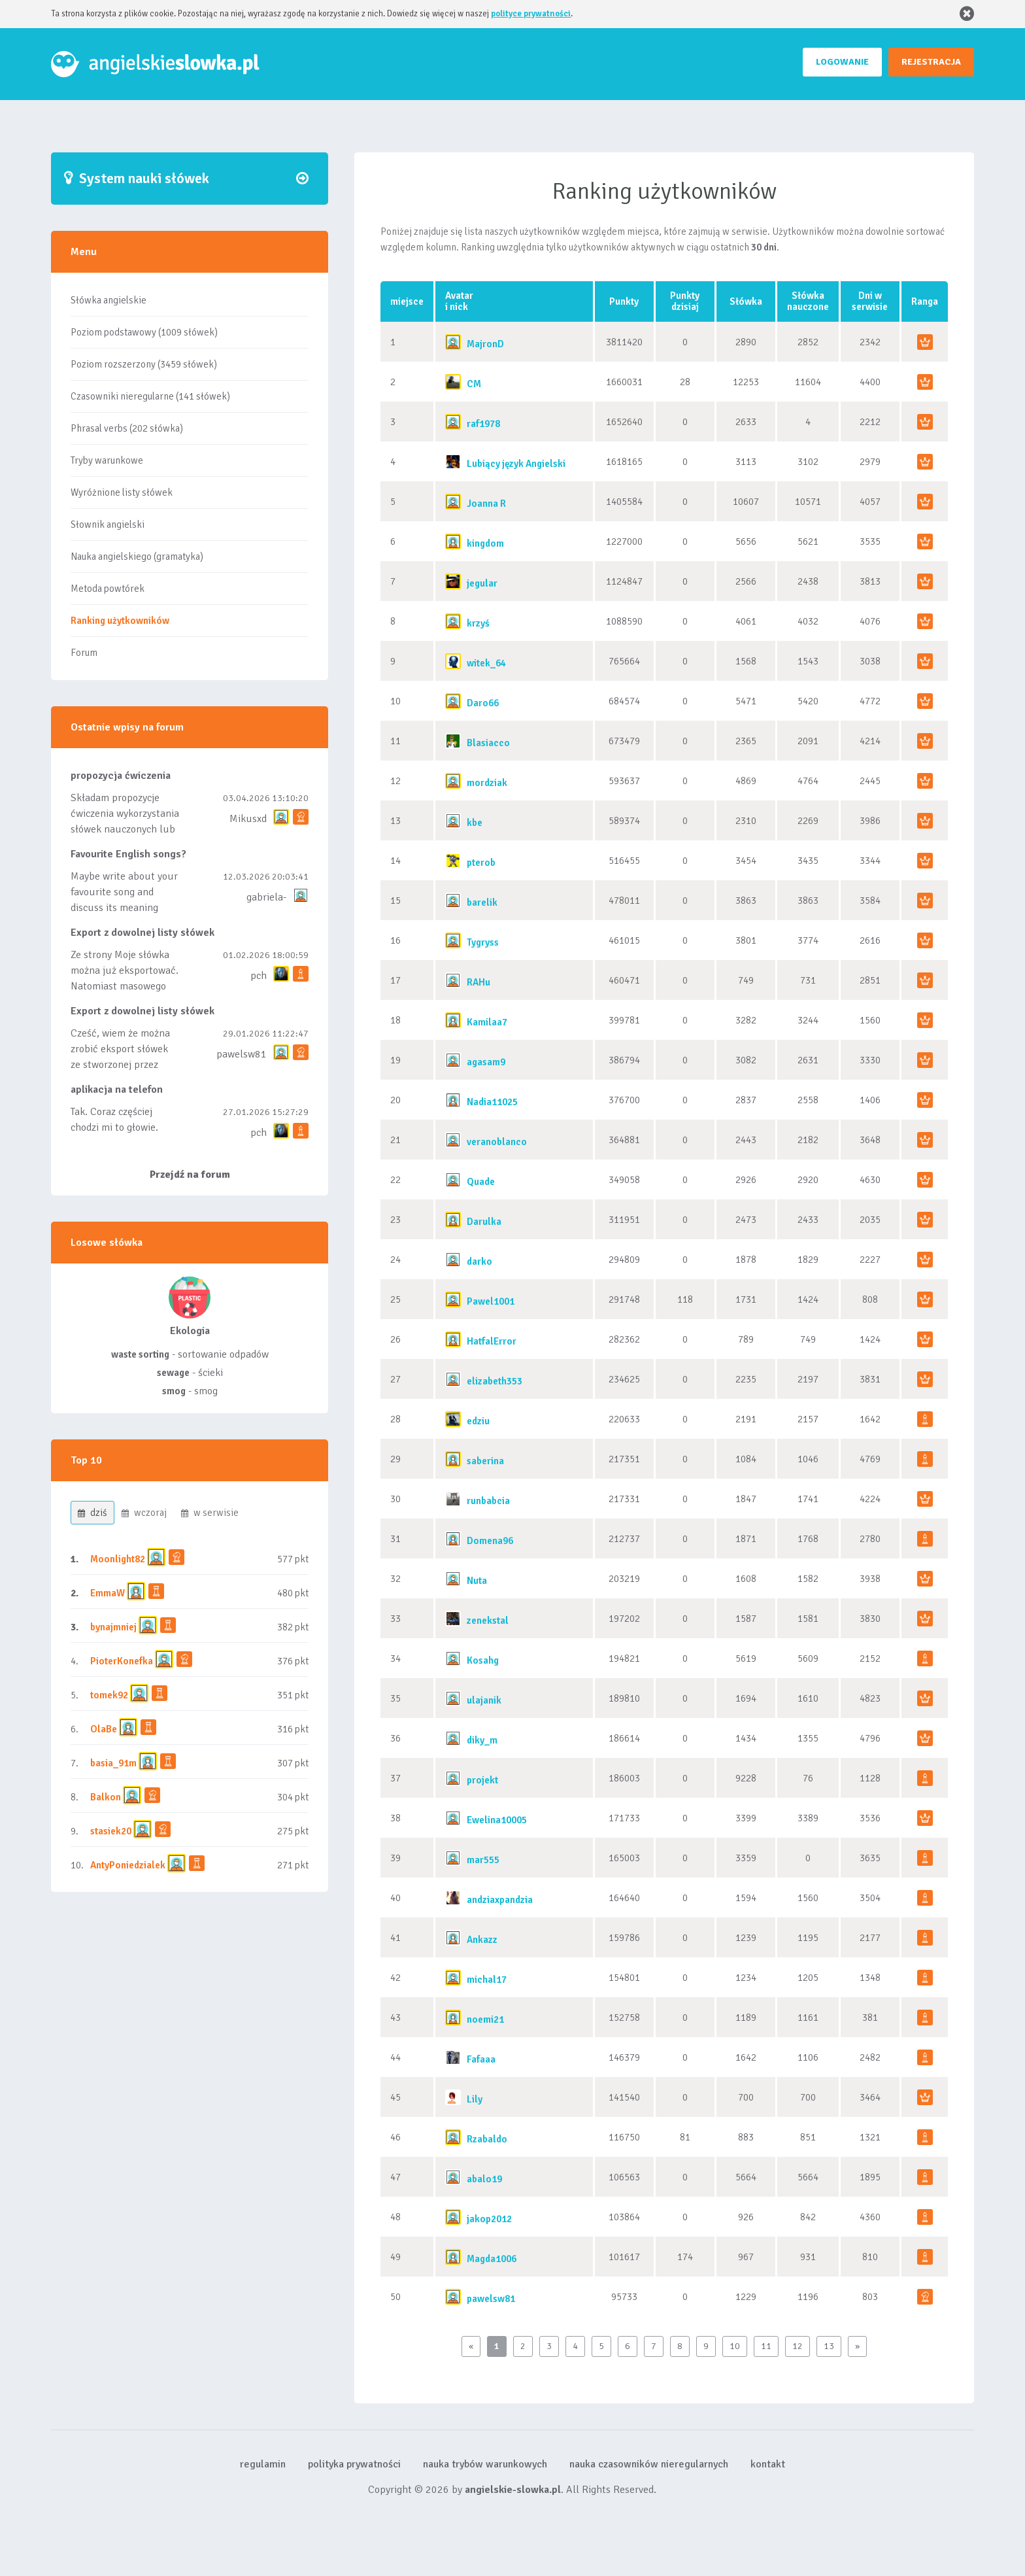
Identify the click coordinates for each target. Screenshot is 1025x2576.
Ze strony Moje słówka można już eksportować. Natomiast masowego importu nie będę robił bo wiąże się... (124, 986)
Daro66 (483, 703)
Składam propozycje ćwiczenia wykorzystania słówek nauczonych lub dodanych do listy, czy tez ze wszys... (125, 829)
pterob (481, 862)
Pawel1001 (490, 1301)
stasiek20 (110, 1831)
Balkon (105, 1797)
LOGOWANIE (842, 61)
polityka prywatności (354, 2464)
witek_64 (486, 663)
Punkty (624, 301)
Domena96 (490, 1541)
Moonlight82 (117, 1559)
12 (797, 2346)
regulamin (263, 2464)
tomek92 (109, 1695)
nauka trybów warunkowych (485, 2464)
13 (829, 2346)
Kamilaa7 (487, 1022)
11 (766, 2346)
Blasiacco (488, 743)
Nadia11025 (492, 1102)
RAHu (478, 982)
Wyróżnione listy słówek (122, 492)
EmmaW (107, 1593)
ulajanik (484, 1700)
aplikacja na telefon (117, 1089)
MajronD (485, 344)
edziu (478, 1421)
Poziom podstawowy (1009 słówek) (144, 332)
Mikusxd (248, 818)
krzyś (478, 623)
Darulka (484, 1222)
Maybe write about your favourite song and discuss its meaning (124, 892)
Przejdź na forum (190, 1174)
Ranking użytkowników (120, 621)
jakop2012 (489, 2219)
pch (258, 975)
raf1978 (483, 424)
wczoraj (144, 1513)
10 (735, 2346)
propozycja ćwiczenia (121, 775)
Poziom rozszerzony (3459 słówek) (144, 364)
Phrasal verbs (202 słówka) (127, 428)
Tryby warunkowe (107, 460)
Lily (474, 2099)
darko (479, 1261)
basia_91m (113, 1763)
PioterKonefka (121, 1661)
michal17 (487, 1979)
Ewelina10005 (497, 1820)
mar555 (483, 1860)
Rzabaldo (487, 2139)
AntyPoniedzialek (127, 1865)
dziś (92, 1513)
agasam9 (486, 1062)
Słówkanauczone (808, 301)
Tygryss (483, 942)
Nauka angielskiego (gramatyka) (137, 556)
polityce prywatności (531, 14)
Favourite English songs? (128, 854)
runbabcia (488, 1501)
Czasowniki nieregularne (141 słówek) (150, 396)
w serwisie (210, 1513)
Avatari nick (459, 301)
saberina (485, 1461)
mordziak (487, 783)
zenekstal (488, 1620)
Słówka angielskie (108, 300)
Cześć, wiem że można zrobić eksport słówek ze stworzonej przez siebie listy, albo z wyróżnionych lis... (120, 1065)
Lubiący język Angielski (516, 464)
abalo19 (484, 2179)
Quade (481, 1182)
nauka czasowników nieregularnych (648, 2464)
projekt (482, 1780)
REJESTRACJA (931, 61)
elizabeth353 (494, 1381)
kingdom (485, 543)
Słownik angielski (107, 524)
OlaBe (103, 1729)
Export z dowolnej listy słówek (142, 932)
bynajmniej (113, 1627)
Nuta (477, 1581)
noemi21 (485, 2019)
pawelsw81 (241, 1054)
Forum (84, 653)
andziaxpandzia (500, 1900)
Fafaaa (481, 2059)
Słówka (746, 301)
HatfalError (491, 1341)
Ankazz (482, 1940)
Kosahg (483, 1660)
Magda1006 (491, 2259)
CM (474, 384)
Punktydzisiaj (684, 301)
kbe (474, 823)
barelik (482, 902)
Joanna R (486, 503)
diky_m (482, 1740)
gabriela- (266, 897)
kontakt (767, 2464)
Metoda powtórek (107, 588)
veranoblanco (497, 1142)
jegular (482, 583)
